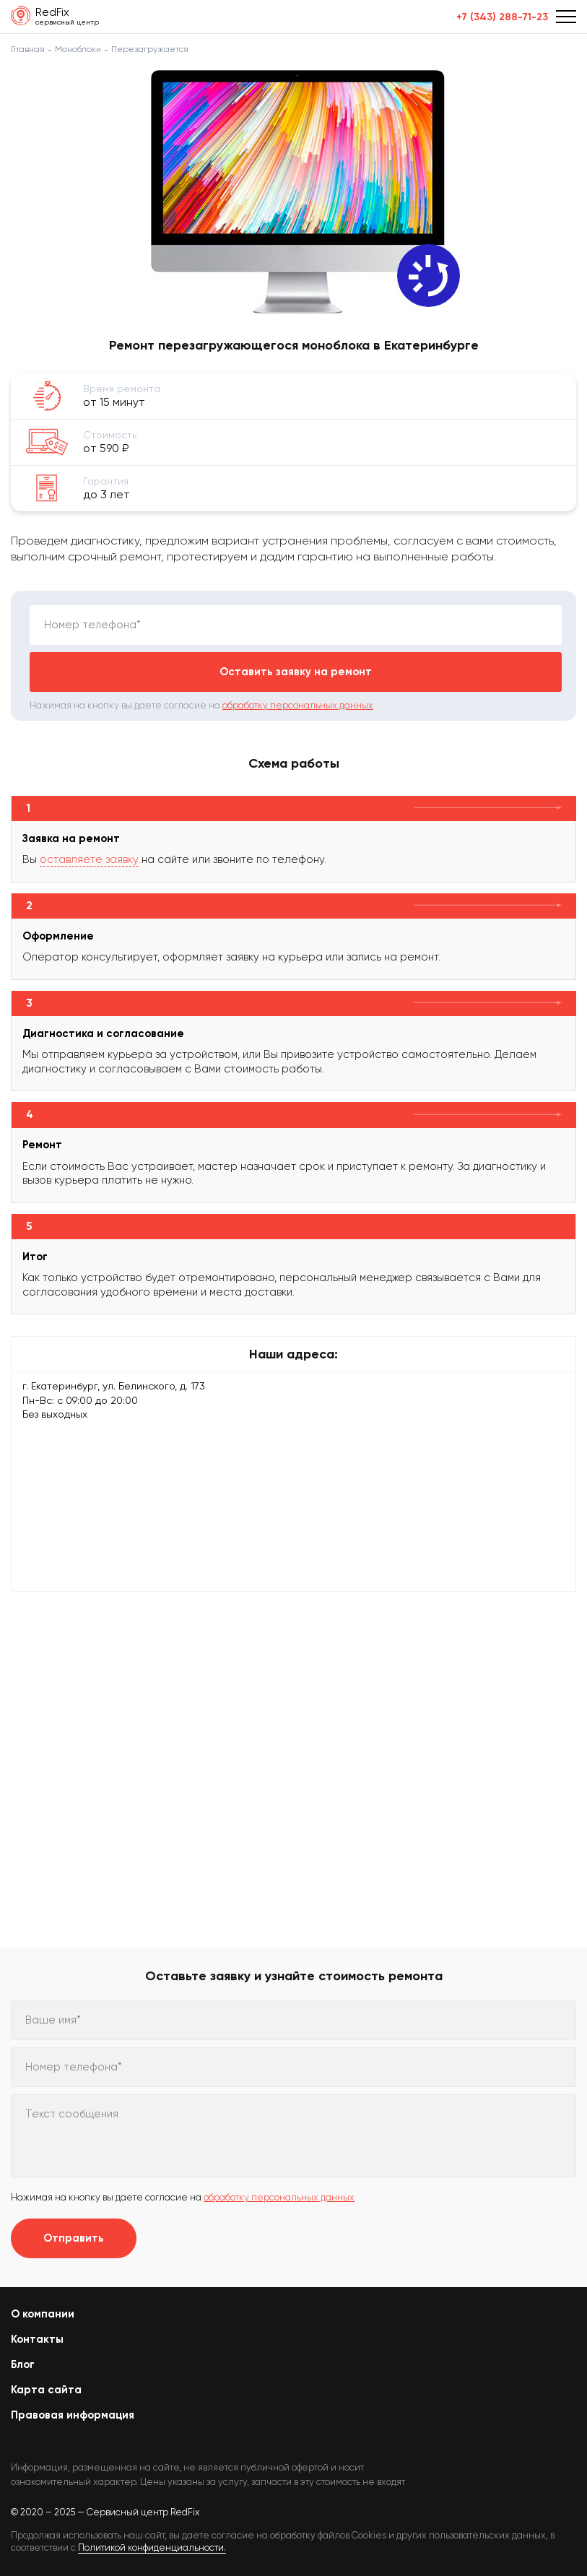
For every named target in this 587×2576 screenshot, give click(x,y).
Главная (28, 49)
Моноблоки (78, 49)
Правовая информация (72, 2414)
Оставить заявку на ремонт (295, 671)
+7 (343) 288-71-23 (502, 17)
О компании (42, 2313)
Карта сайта (46, 2389)
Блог (23, 2364)
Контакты (37, 2339)
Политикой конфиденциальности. (152, 2547)
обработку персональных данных (297, 705)
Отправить (73, 2238)
